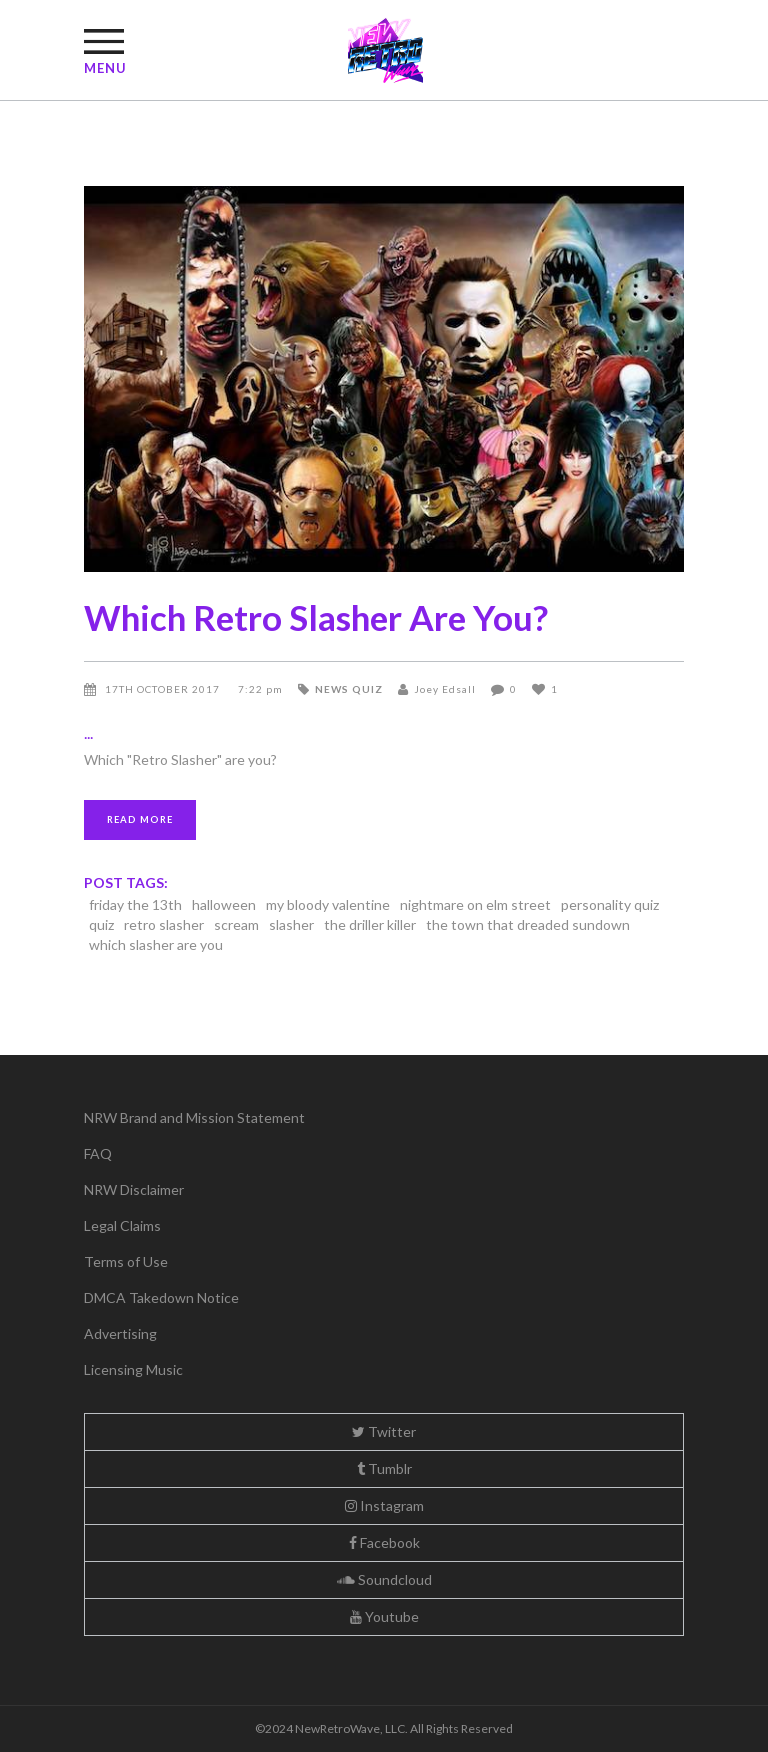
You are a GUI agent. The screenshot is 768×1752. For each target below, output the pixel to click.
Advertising (120, 1333)
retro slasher (164, 924)
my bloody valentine (328, 904)
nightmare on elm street (475, 904)
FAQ (98, 1153)
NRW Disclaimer (134, 1189)
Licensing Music (133, 1369)
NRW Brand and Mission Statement (194, 1117)
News (332, 689)
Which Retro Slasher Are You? (316, 617)
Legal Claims (122, 1225)
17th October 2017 (164, 689)
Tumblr (384, 1468)
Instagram (384, 1505)
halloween (224, 904)
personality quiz (610, 904)
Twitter (384, 1431)
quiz (101, 924)
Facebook (384, 1542)
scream (236, 924)
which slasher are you (156, 944)
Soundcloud (384, 1579)
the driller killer (370, 924)
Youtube (384, 1616)
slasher (291, 924)
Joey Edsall (445, 689)
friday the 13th (135, 904)
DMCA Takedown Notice (161, 1297)
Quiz (367, 689)
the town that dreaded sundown (528, 924)
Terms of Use (126, 1261)
